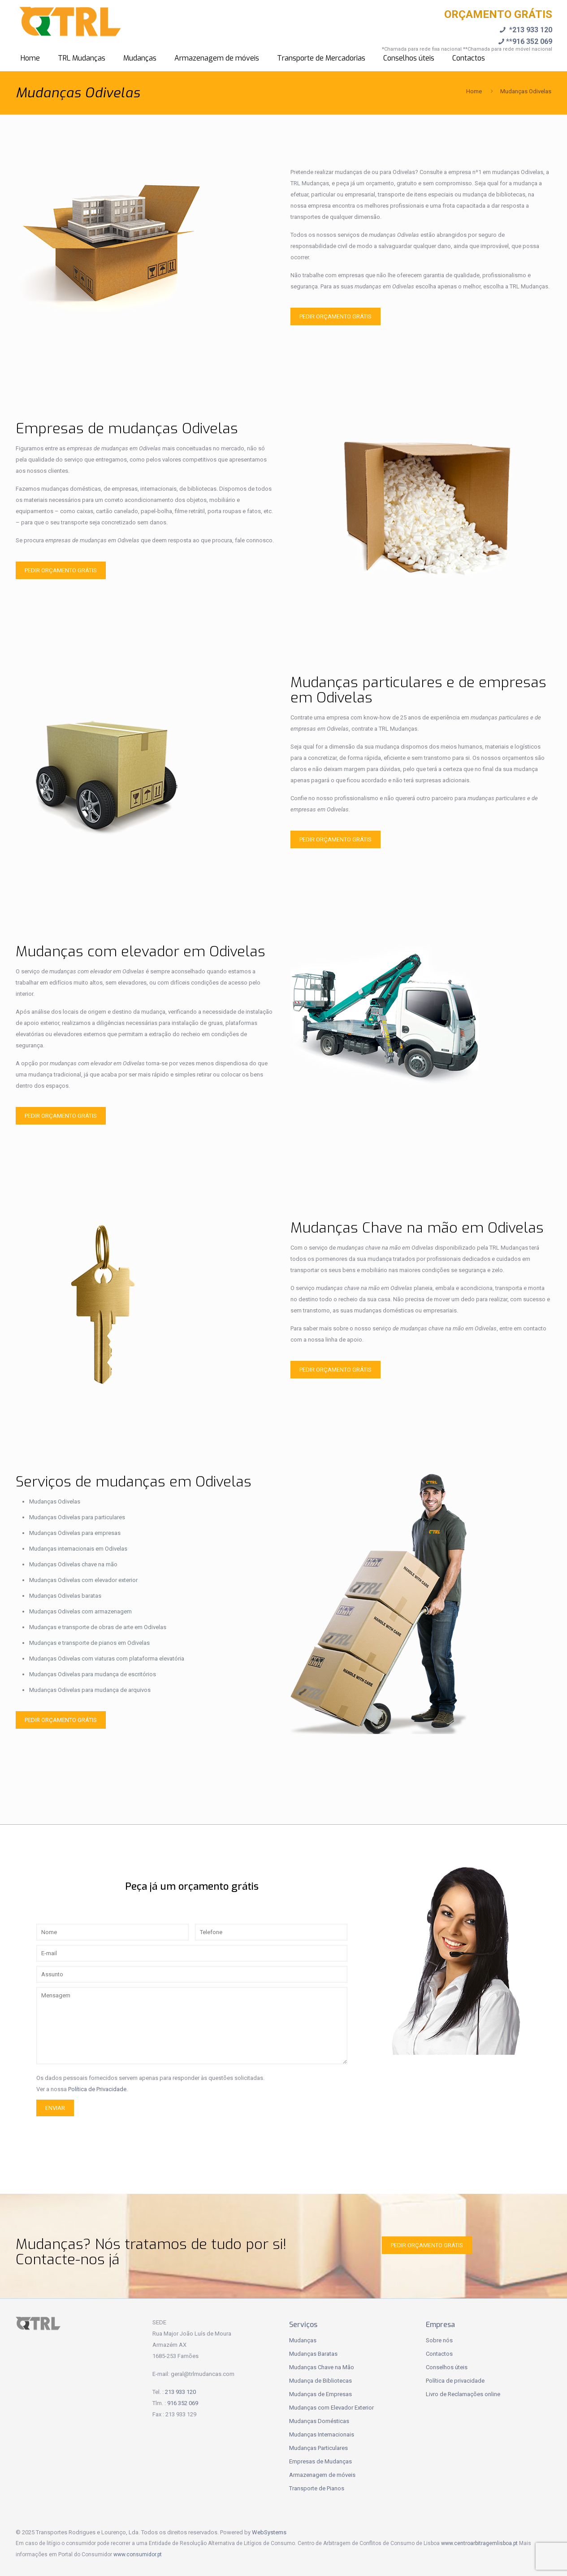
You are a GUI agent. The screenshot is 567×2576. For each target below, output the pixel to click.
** (524, 41)
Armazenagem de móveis (322, 2474)
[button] (18, 2558)
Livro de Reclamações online (463, 2394)
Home (474, 91)
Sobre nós (439, 2340)
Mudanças (302, 2340)
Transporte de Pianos (316, 2488)
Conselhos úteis (446, 2367)
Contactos (439, 2353)
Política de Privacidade (97, 2089)
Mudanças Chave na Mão (321, 2367)
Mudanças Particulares (318, 2448)
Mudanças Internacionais (321, 2434)
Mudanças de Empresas (320, 2394)
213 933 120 (180, 2392)
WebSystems (269, 2532)
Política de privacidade (455, 2380)
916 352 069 (182, 2403)
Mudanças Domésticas (319, 2421)
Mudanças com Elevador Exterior (331, 2407)
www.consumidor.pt (137, 2554)
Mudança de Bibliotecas (320, 2380)
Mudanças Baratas (313, 2353)
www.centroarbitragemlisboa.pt (479, 2543)
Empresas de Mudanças (320, 2461)
